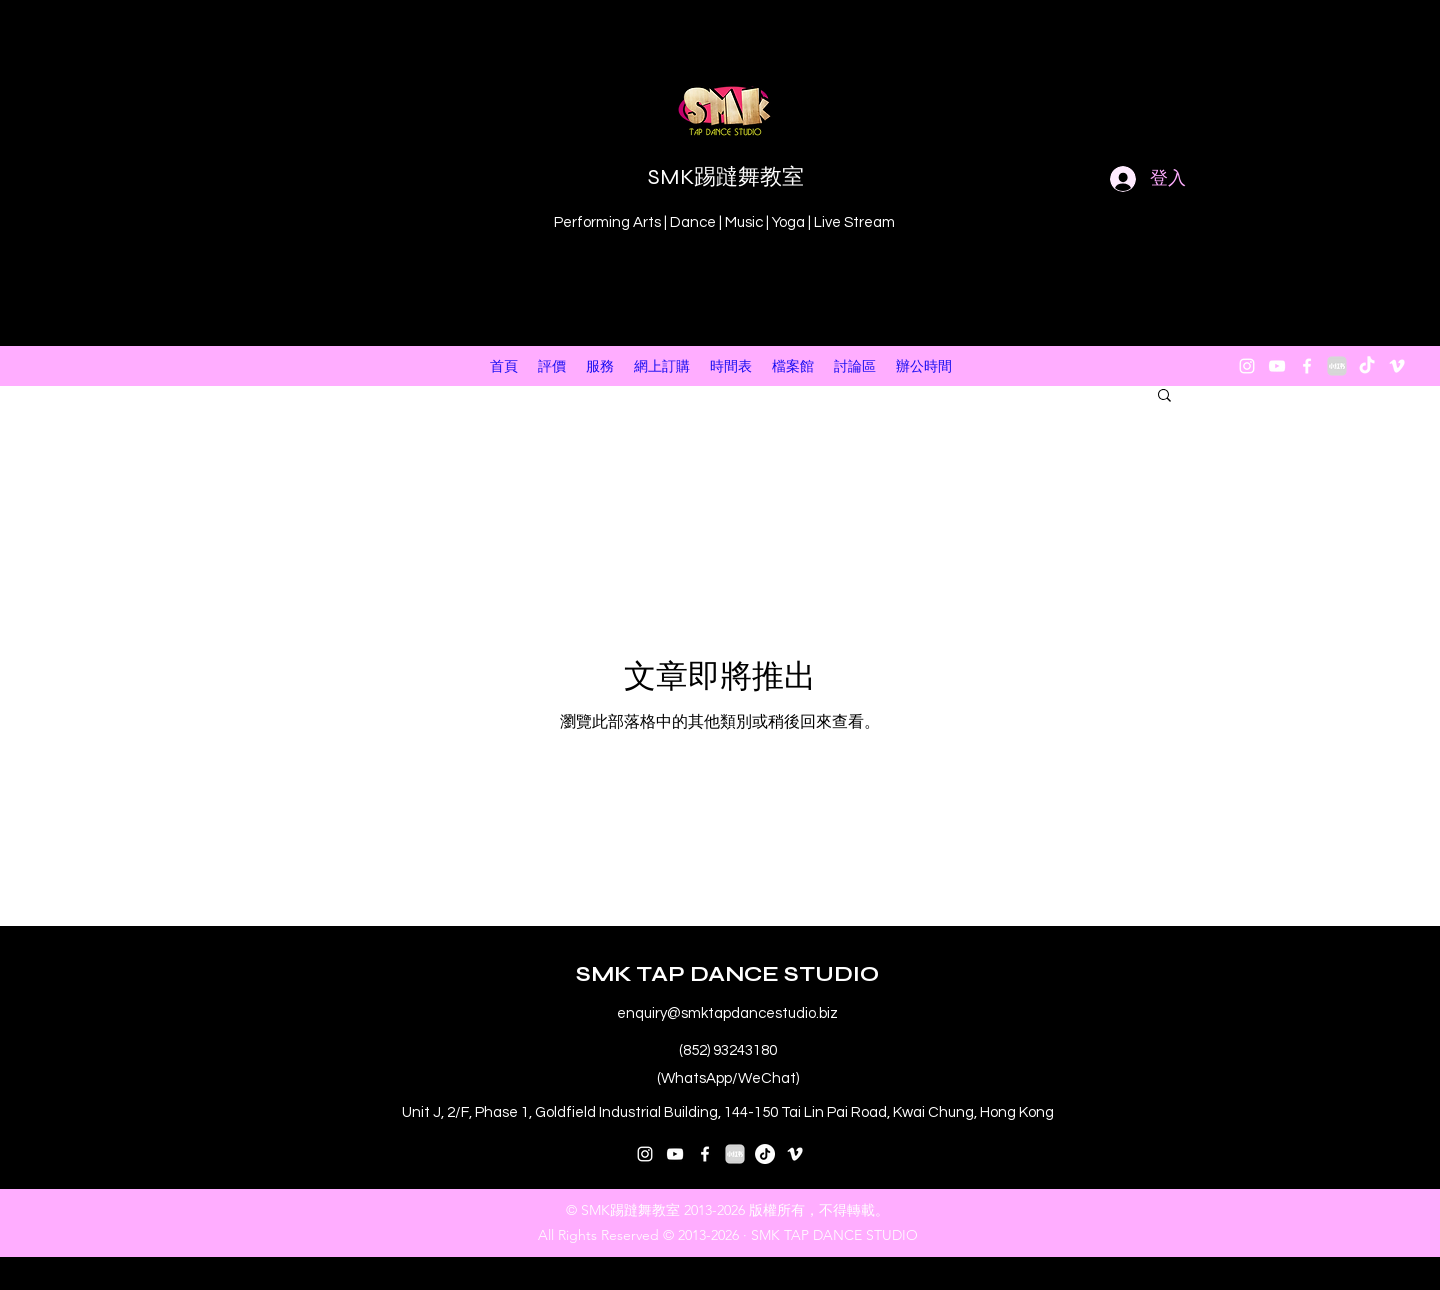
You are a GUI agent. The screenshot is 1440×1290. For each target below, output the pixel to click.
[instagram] (1247, 366)
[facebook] (1307, 366)
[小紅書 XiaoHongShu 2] (1337, 366)
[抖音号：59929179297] (765, 1154)
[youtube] (1277, 366)
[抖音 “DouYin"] (1367, 366)
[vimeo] (1397, 366)
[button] (1164, 396)
